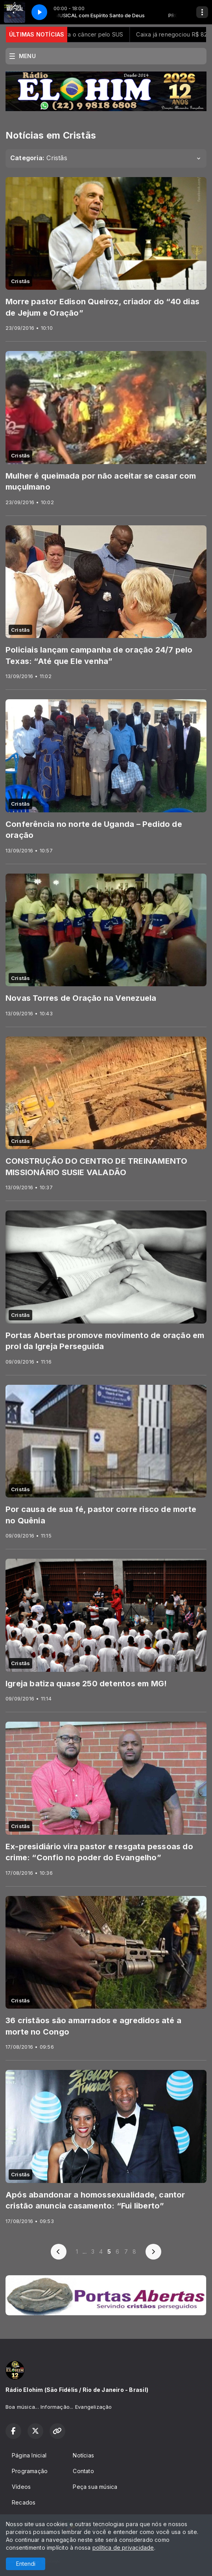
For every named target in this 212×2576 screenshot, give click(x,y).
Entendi (25, 2563)
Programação (30, 2471)
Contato (83, 2471)
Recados (23, 2502)
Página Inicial (29, 2455)
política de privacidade (123, 2547)
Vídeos (21, 2486)
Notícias (83, 2455)
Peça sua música (95, 2486)
